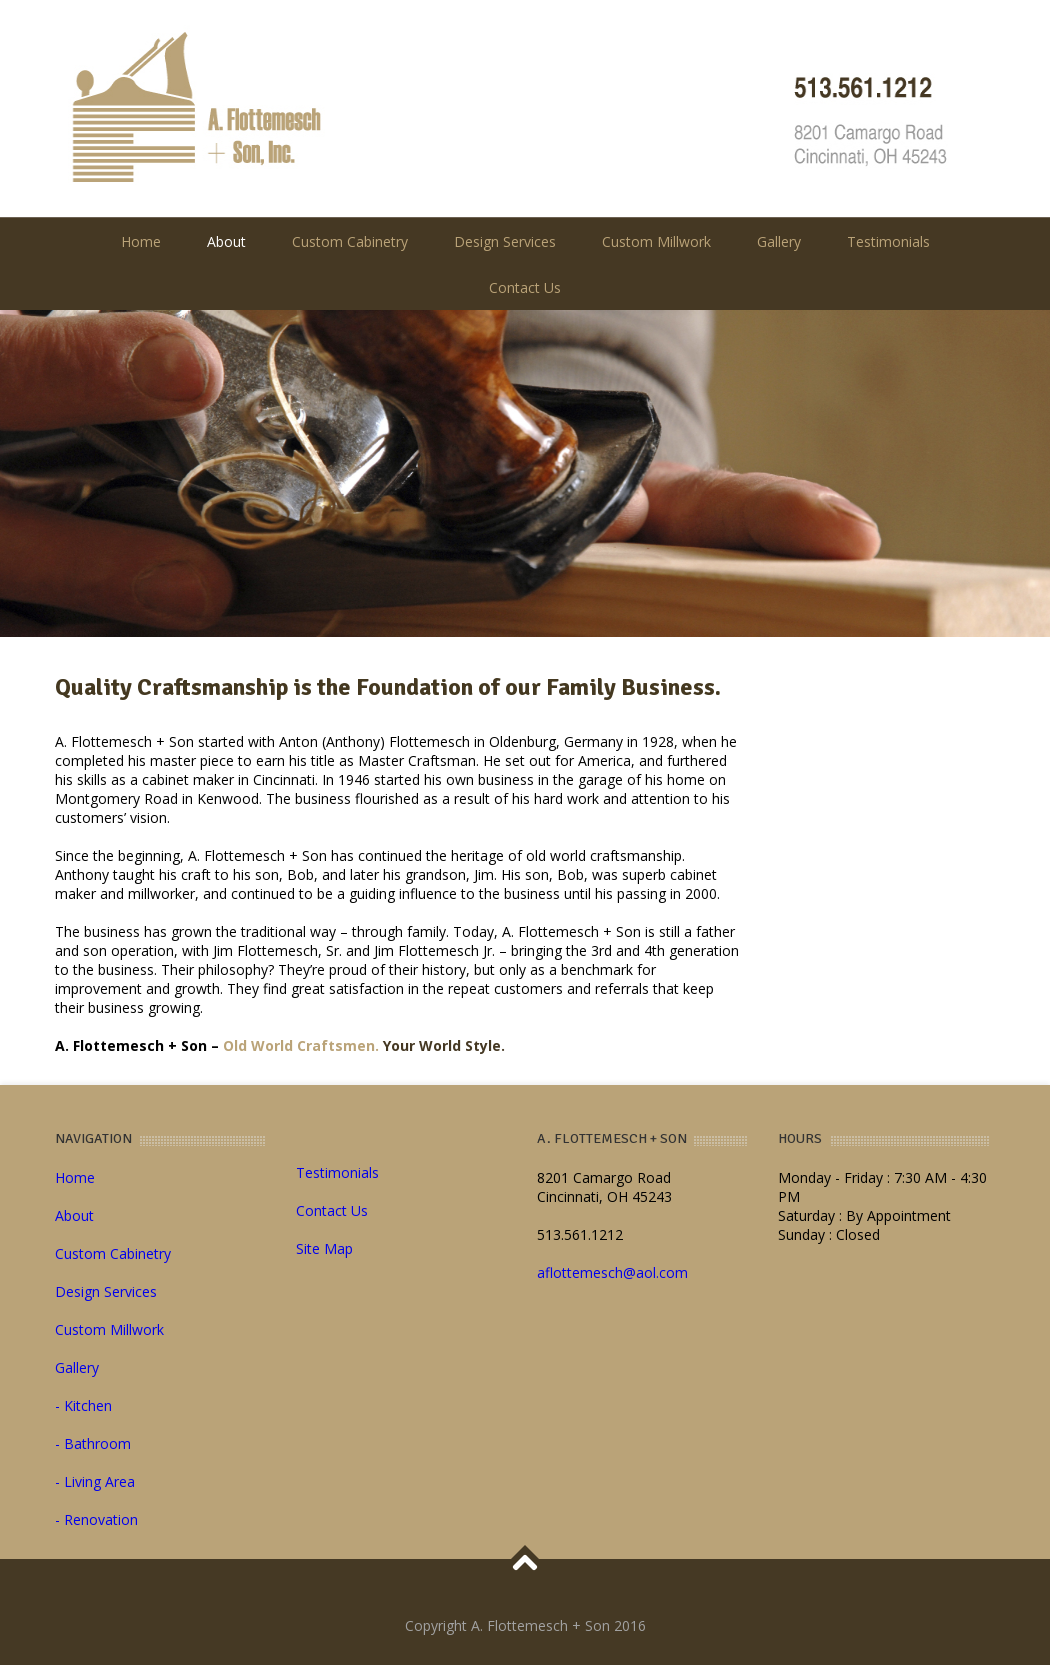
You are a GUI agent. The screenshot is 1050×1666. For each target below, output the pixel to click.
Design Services (505, 241)
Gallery (779, 241)
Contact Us (525, 287)
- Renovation (96, 1519)
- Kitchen (83, 1405)
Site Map (324, 1248)
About (226, 241)
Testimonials (888, 241)
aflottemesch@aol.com (612, 1272)
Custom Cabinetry (350, 241)
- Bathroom (93, 1443)
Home (141, 241)
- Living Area (95, 1481)
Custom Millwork (656, 241)
